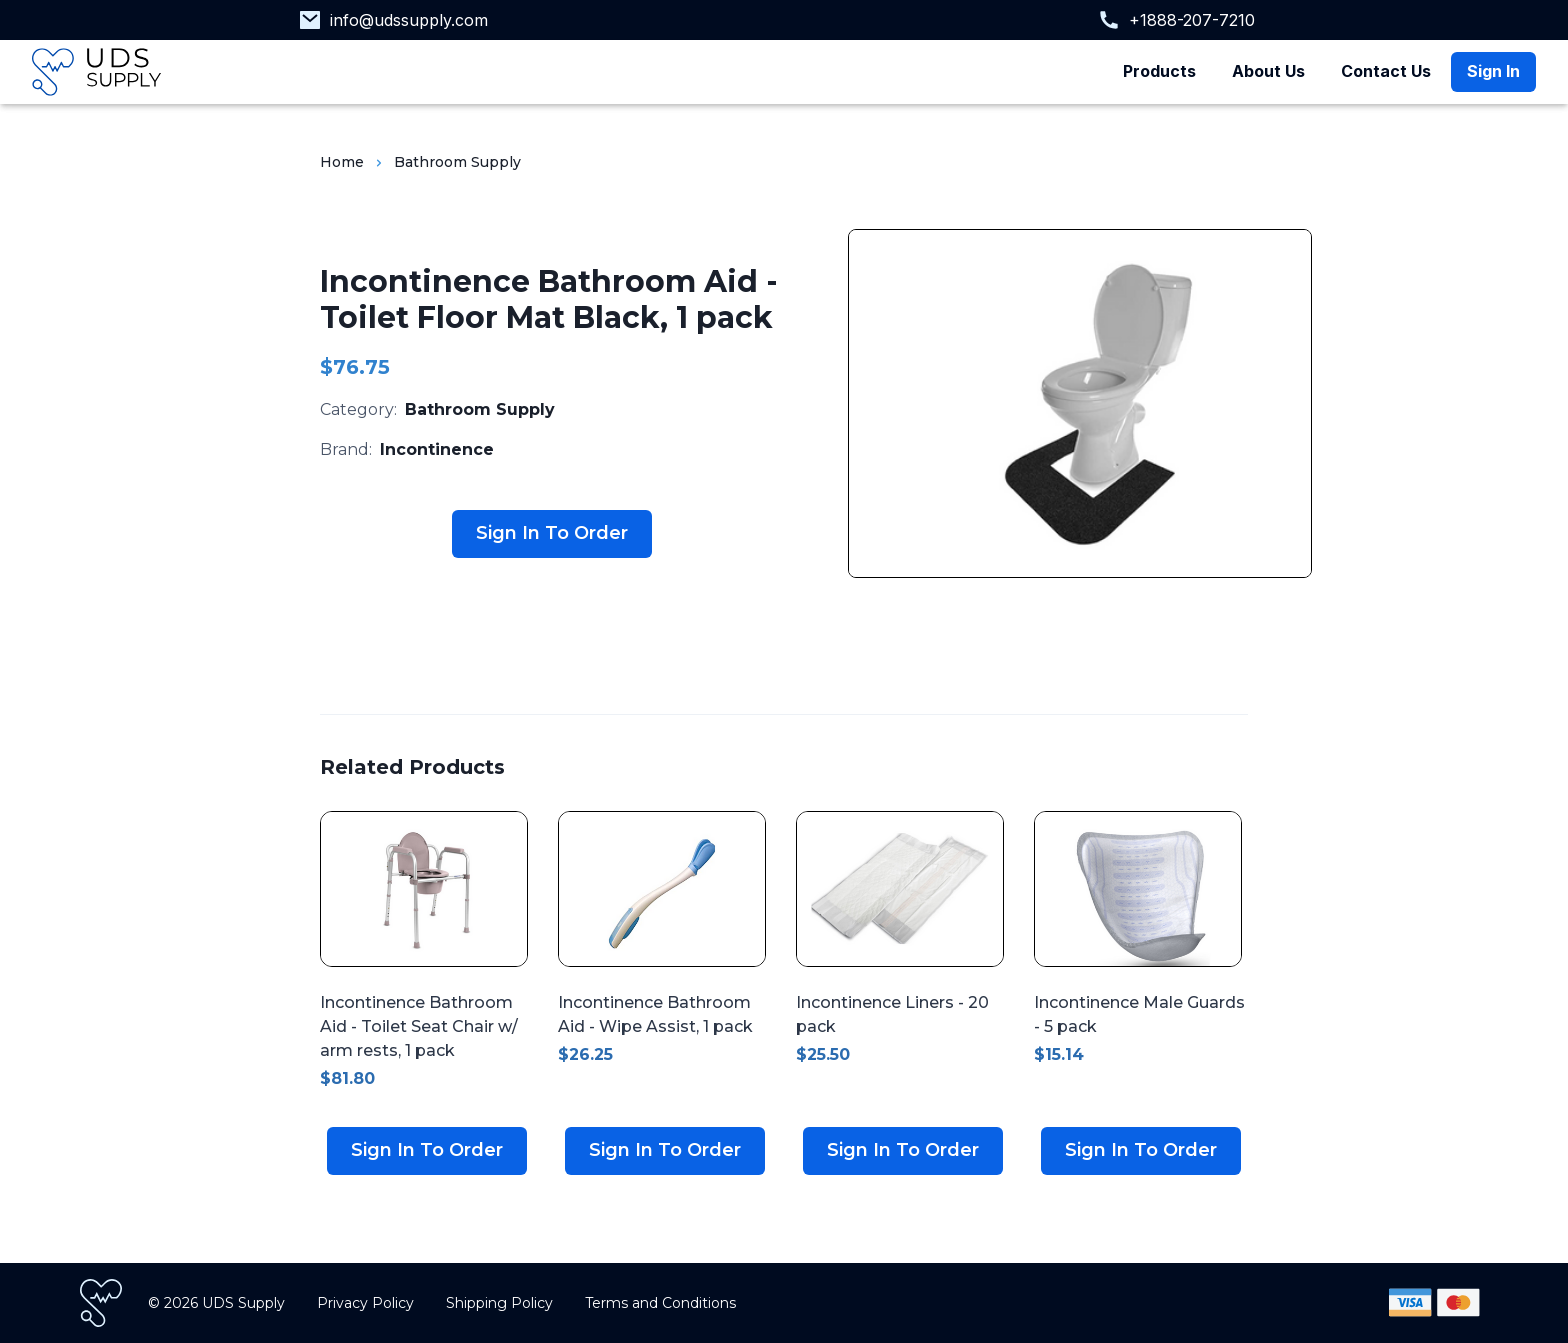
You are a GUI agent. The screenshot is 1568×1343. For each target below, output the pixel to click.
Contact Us (1386, 71)
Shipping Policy (499, 1303)
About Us (1268, 71)
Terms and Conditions (660, 1303)
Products (1159, 71)
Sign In (1493, 71)
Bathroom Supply (457, 162)
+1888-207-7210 (1192, 20)
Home (342, 162)
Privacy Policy (365, 1303)
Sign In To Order (552, 533)
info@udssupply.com (409, 20)
